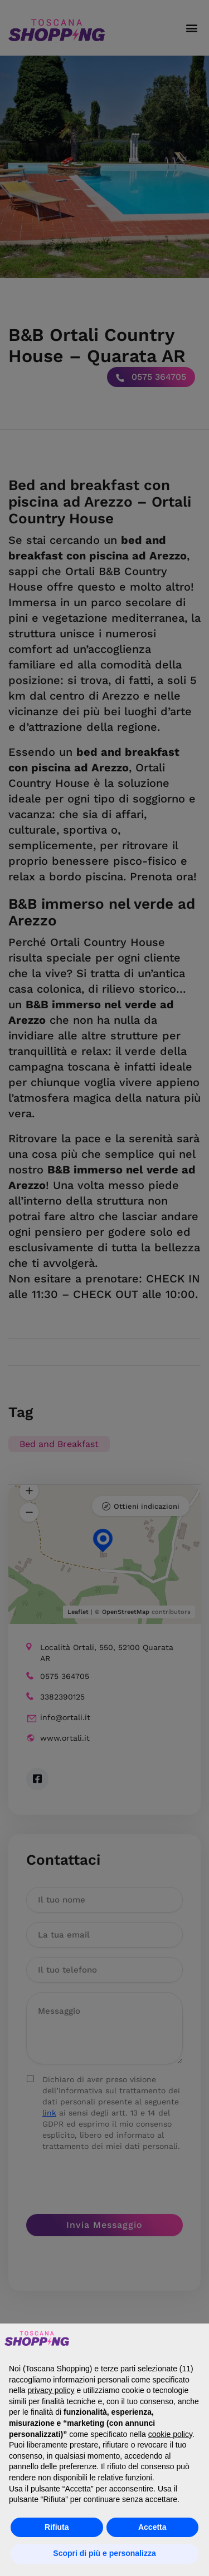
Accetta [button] (152, 2527)
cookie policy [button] (170, 2434)
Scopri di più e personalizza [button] (104, 2553)
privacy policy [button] (50, 2390)
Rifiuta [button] (57, 2527)
